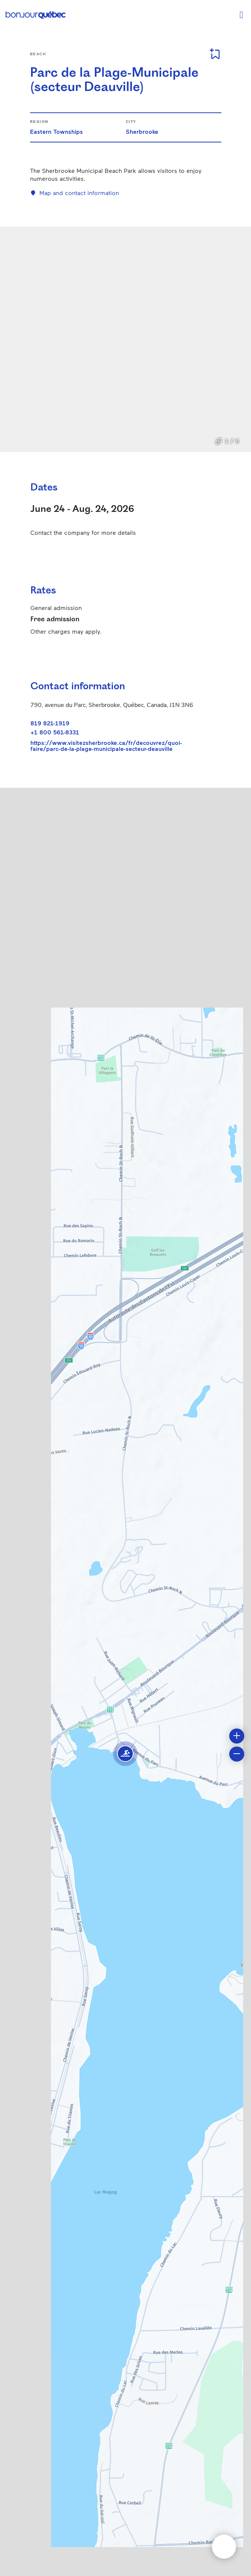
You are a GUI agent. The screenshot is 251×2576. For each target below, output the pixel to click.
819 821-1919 (49, 722)
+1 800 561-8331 (54, 732)
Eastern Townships (56, 131)
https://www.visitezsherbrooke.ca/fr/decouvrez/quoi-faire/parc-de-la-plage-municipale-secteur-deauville (106, 746)
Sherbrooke (142, 131)
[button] (125, 1753)
